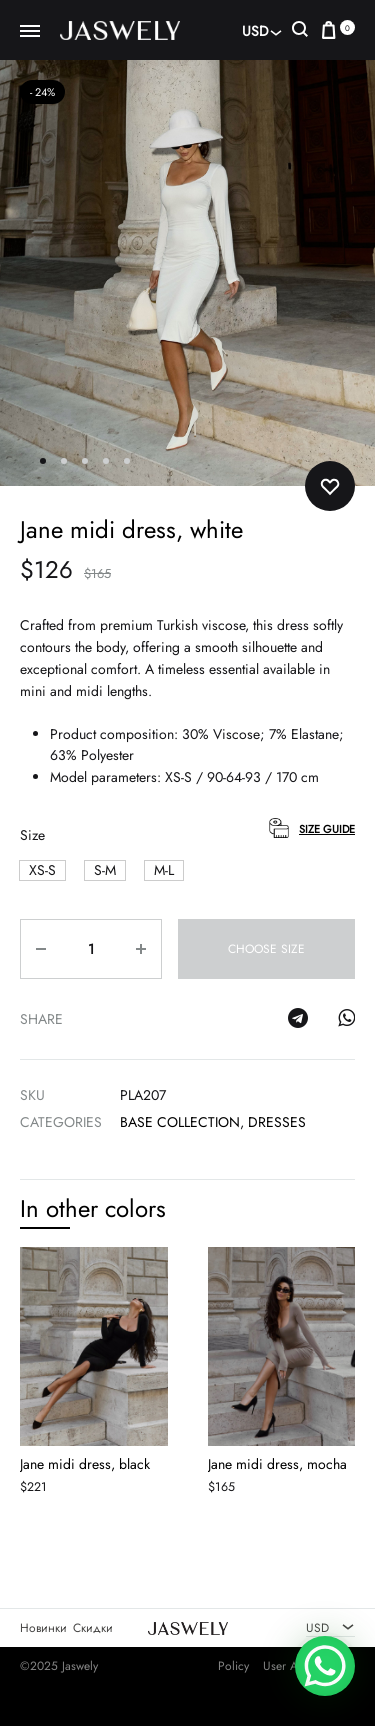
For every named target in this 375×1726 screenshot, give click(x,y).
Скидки (93, 1628)
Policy (233, 1667)
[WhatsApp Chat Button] (325, 1666)
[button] (42, 870)
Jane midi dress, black (85, 1465)
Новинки (43, 1628)
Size (32, 835)
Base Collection (180, 1122)
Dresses (277, 1122)
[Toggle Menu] (30, 32)
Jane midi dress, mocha (277, 1465)
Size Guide (327, 829)
